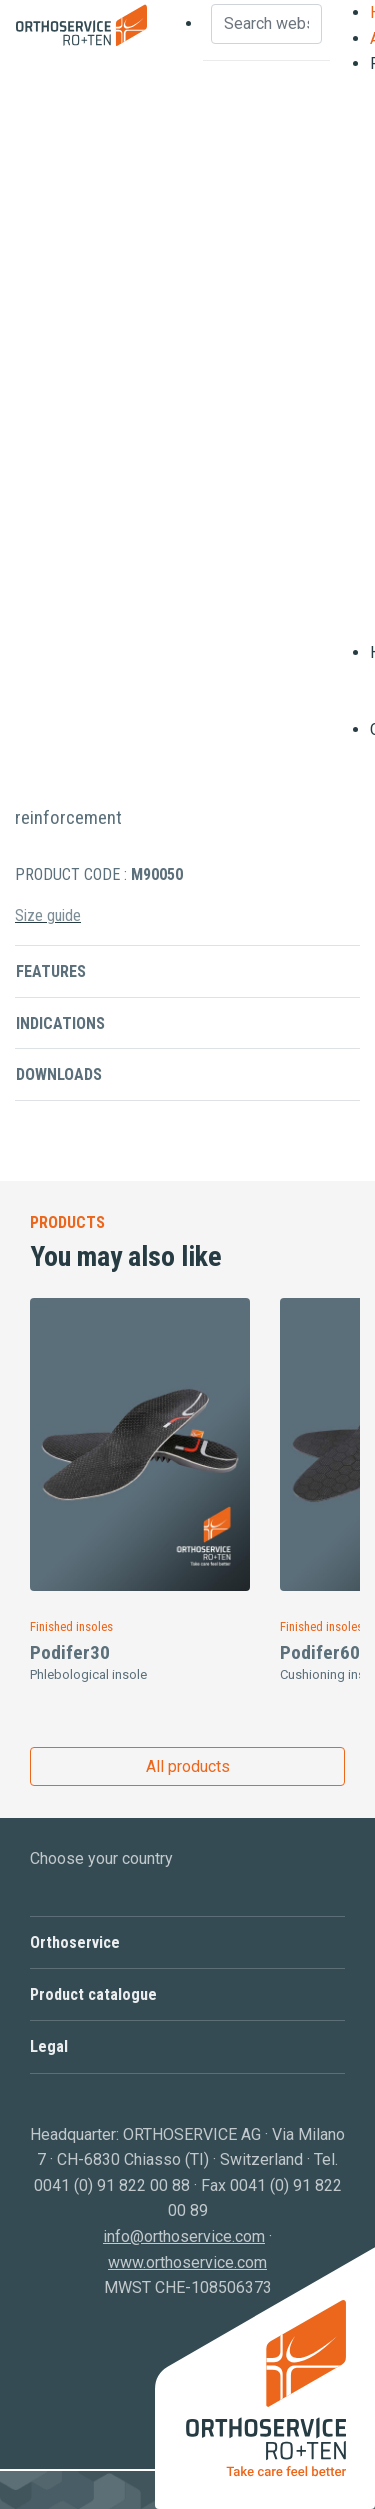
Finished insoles (71, 1626)
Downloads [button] (59, 1074)
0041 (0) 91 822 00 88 (112, 2185)
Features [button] (51, 971)
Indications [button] (60, 1023)
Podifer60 (320, 1652)
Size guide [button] (48, 915)
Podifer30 (70, 1652)
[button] (187, 1942)
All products (188, 1766)
